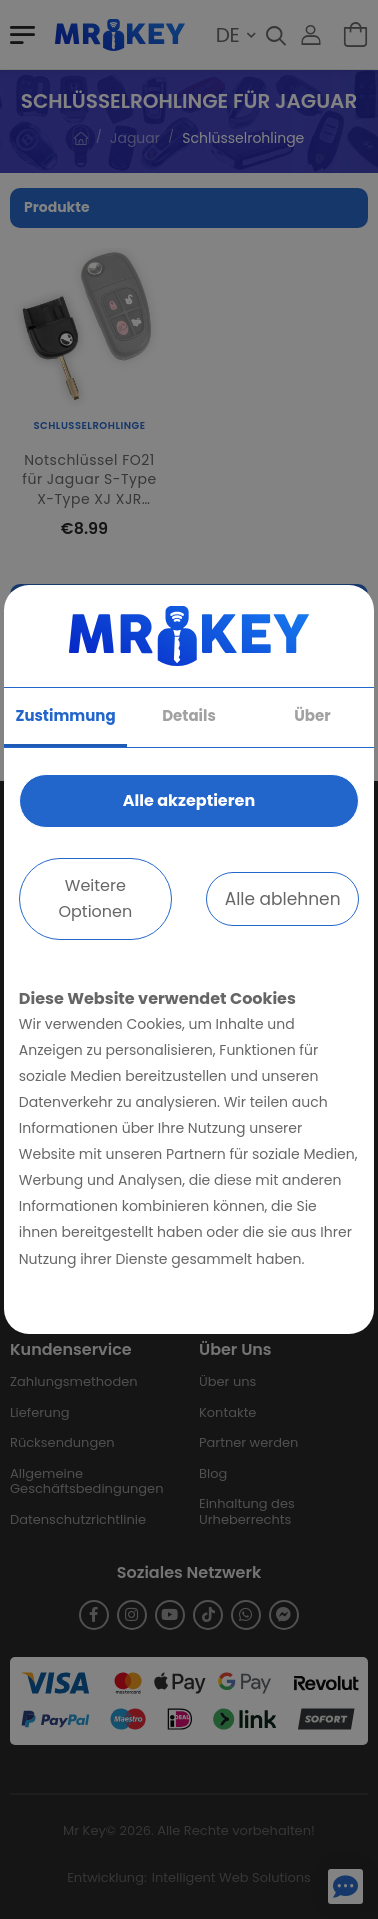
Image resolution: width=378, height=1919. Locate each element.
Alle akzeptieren (189, 800)
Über (312, 715)
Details (189, 715)
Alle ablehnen (283, 899)
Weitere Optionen (95, 898)
